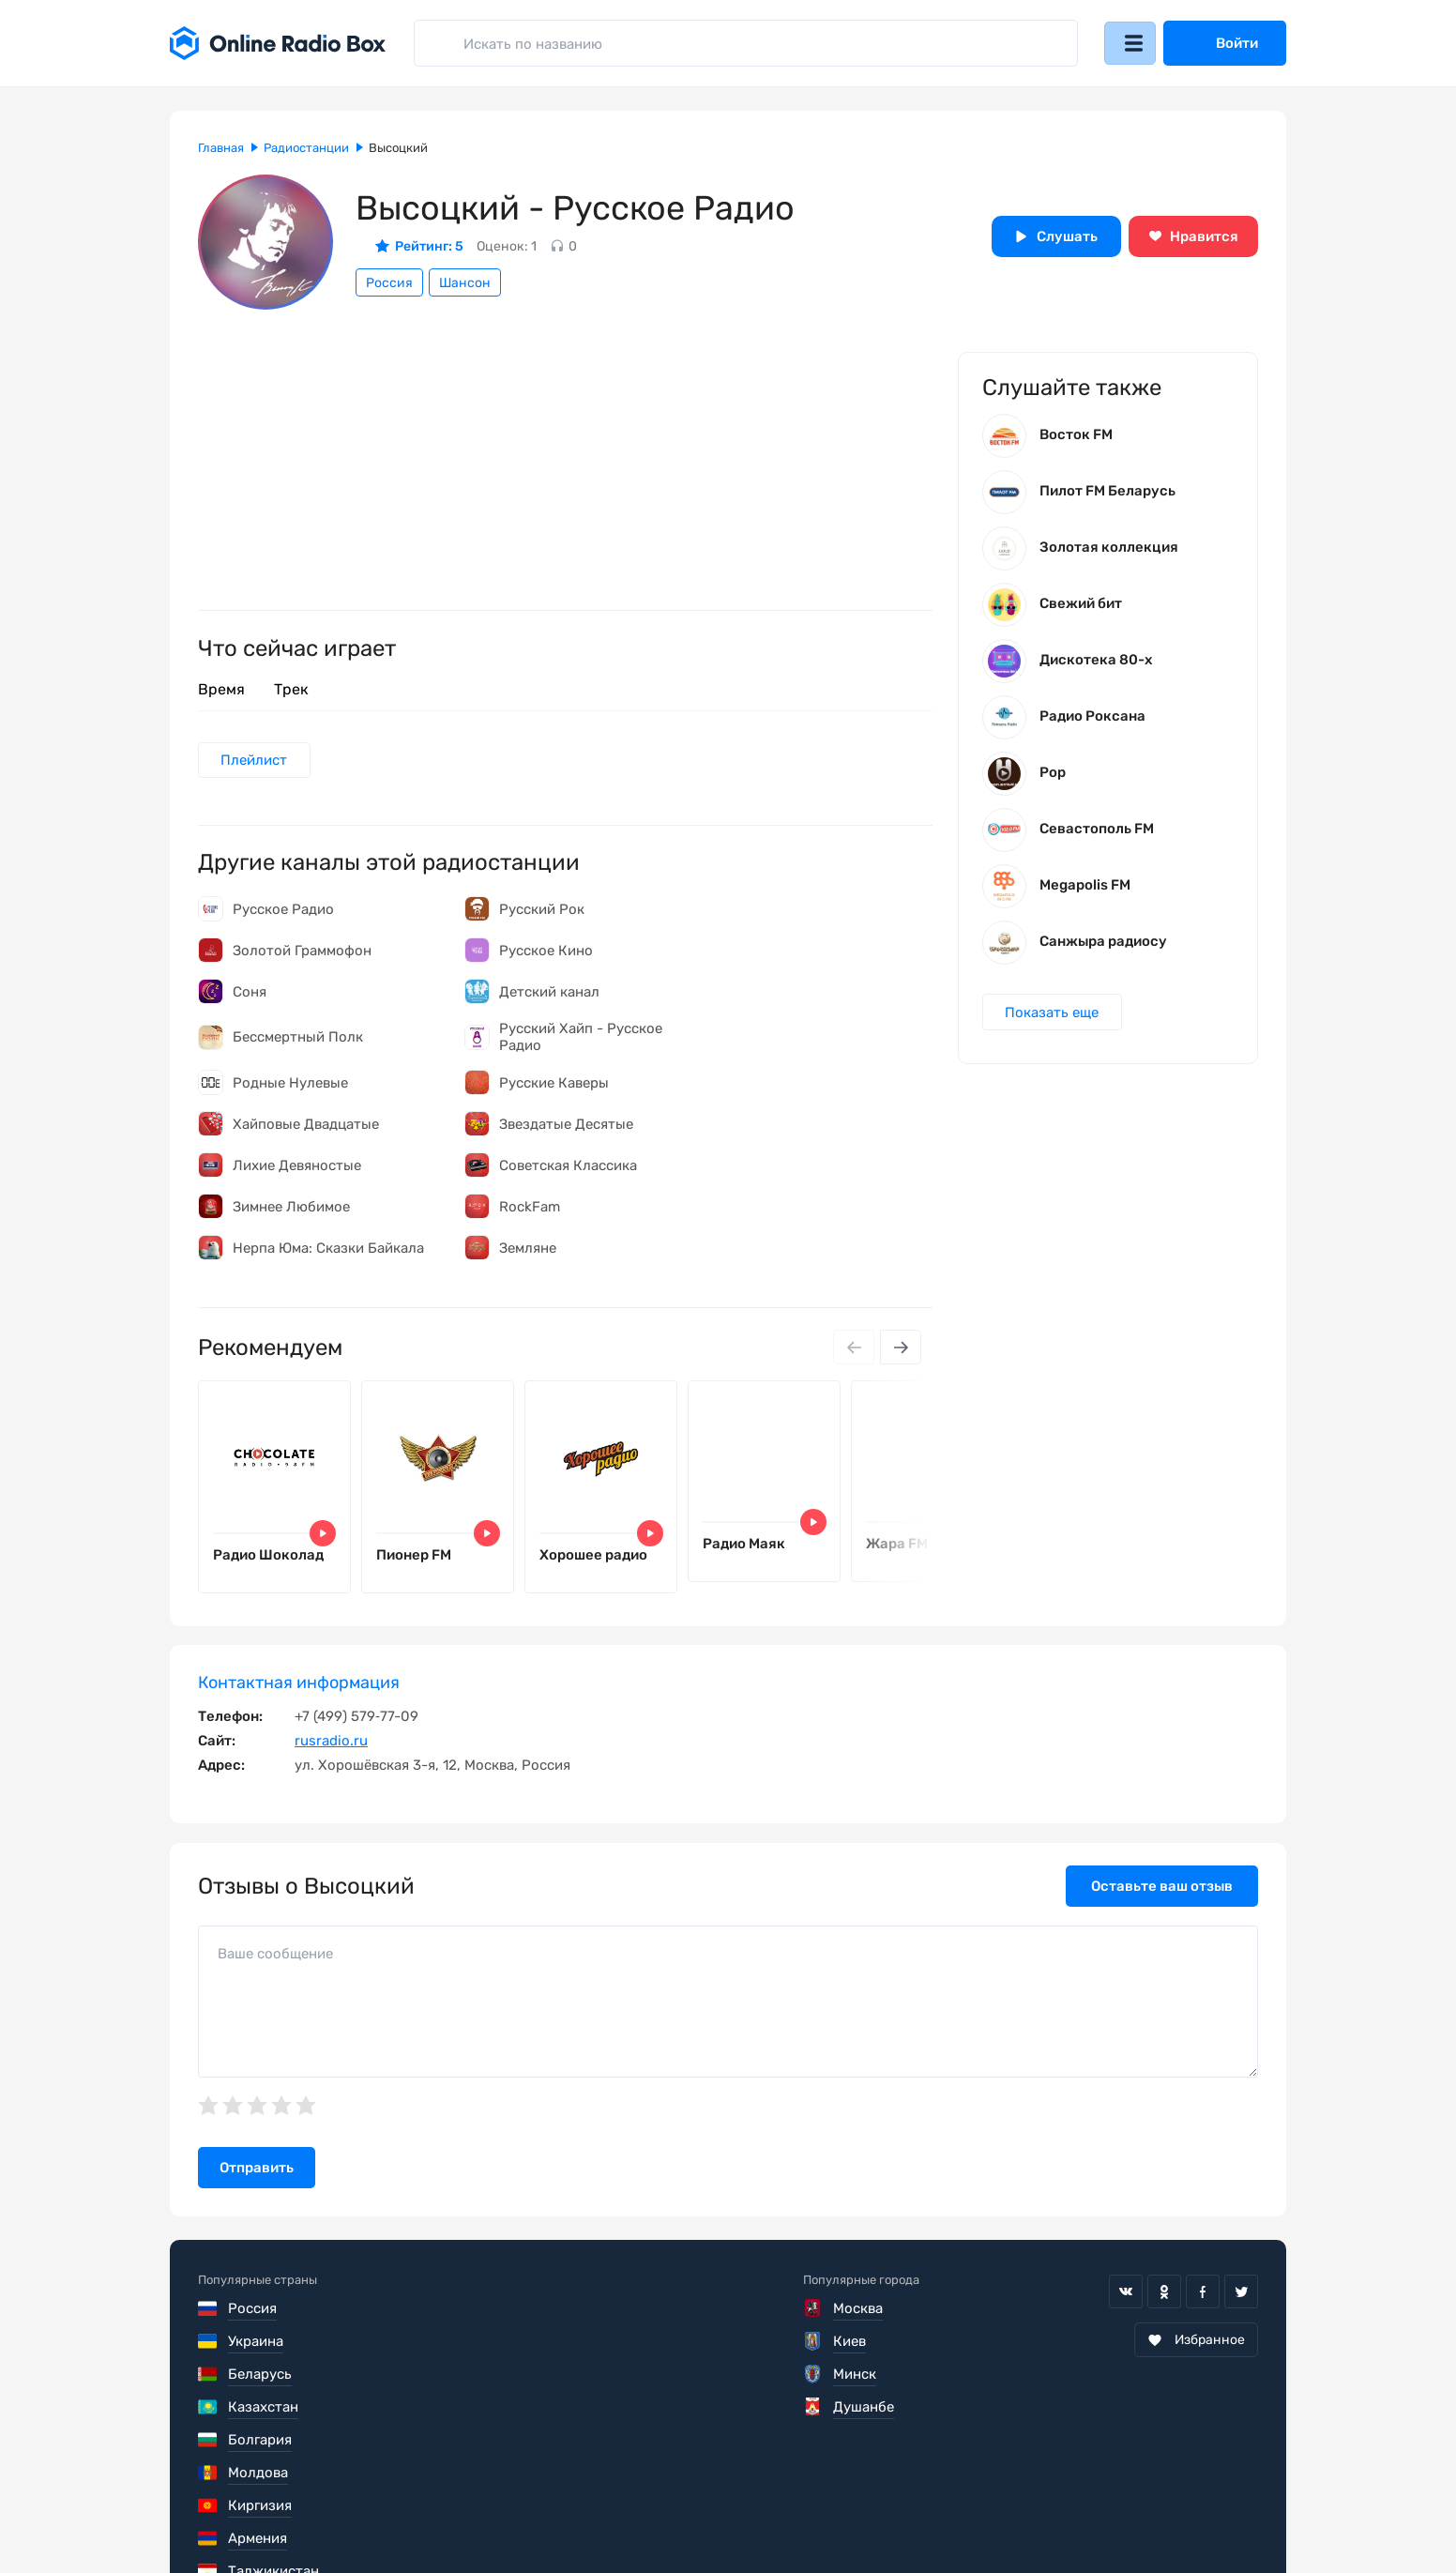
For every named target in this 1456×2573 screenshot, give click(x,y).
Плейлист (255, 761)
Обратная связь (764, 2516)
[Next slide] (899, 1349)
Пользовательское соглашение (304, 2516)
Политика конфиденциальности (560, 2516)
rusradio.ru (331, 1749)
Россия (389, 283)
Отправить (257, 2177)
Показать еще (1053, 1018)
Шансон (465, 283)
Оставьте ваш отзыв (1162, 1894)
